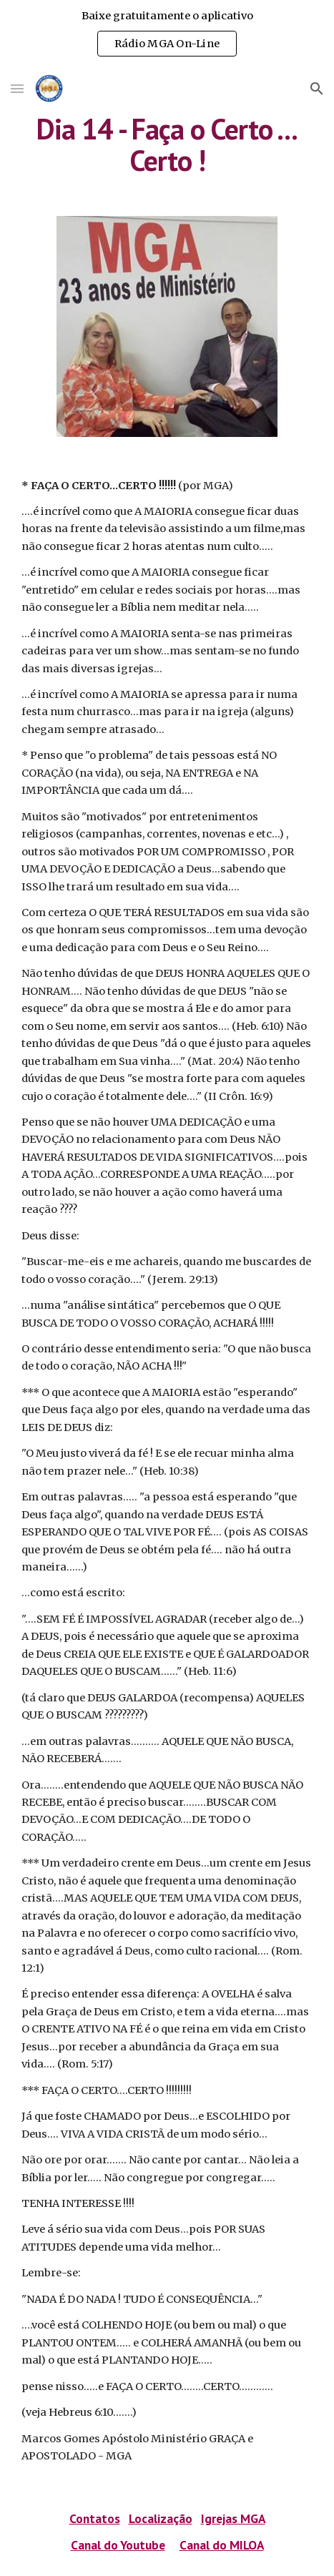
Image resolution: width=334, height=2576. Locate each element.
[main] (167, 144)
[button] (17, 88)
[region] (167, 34)
